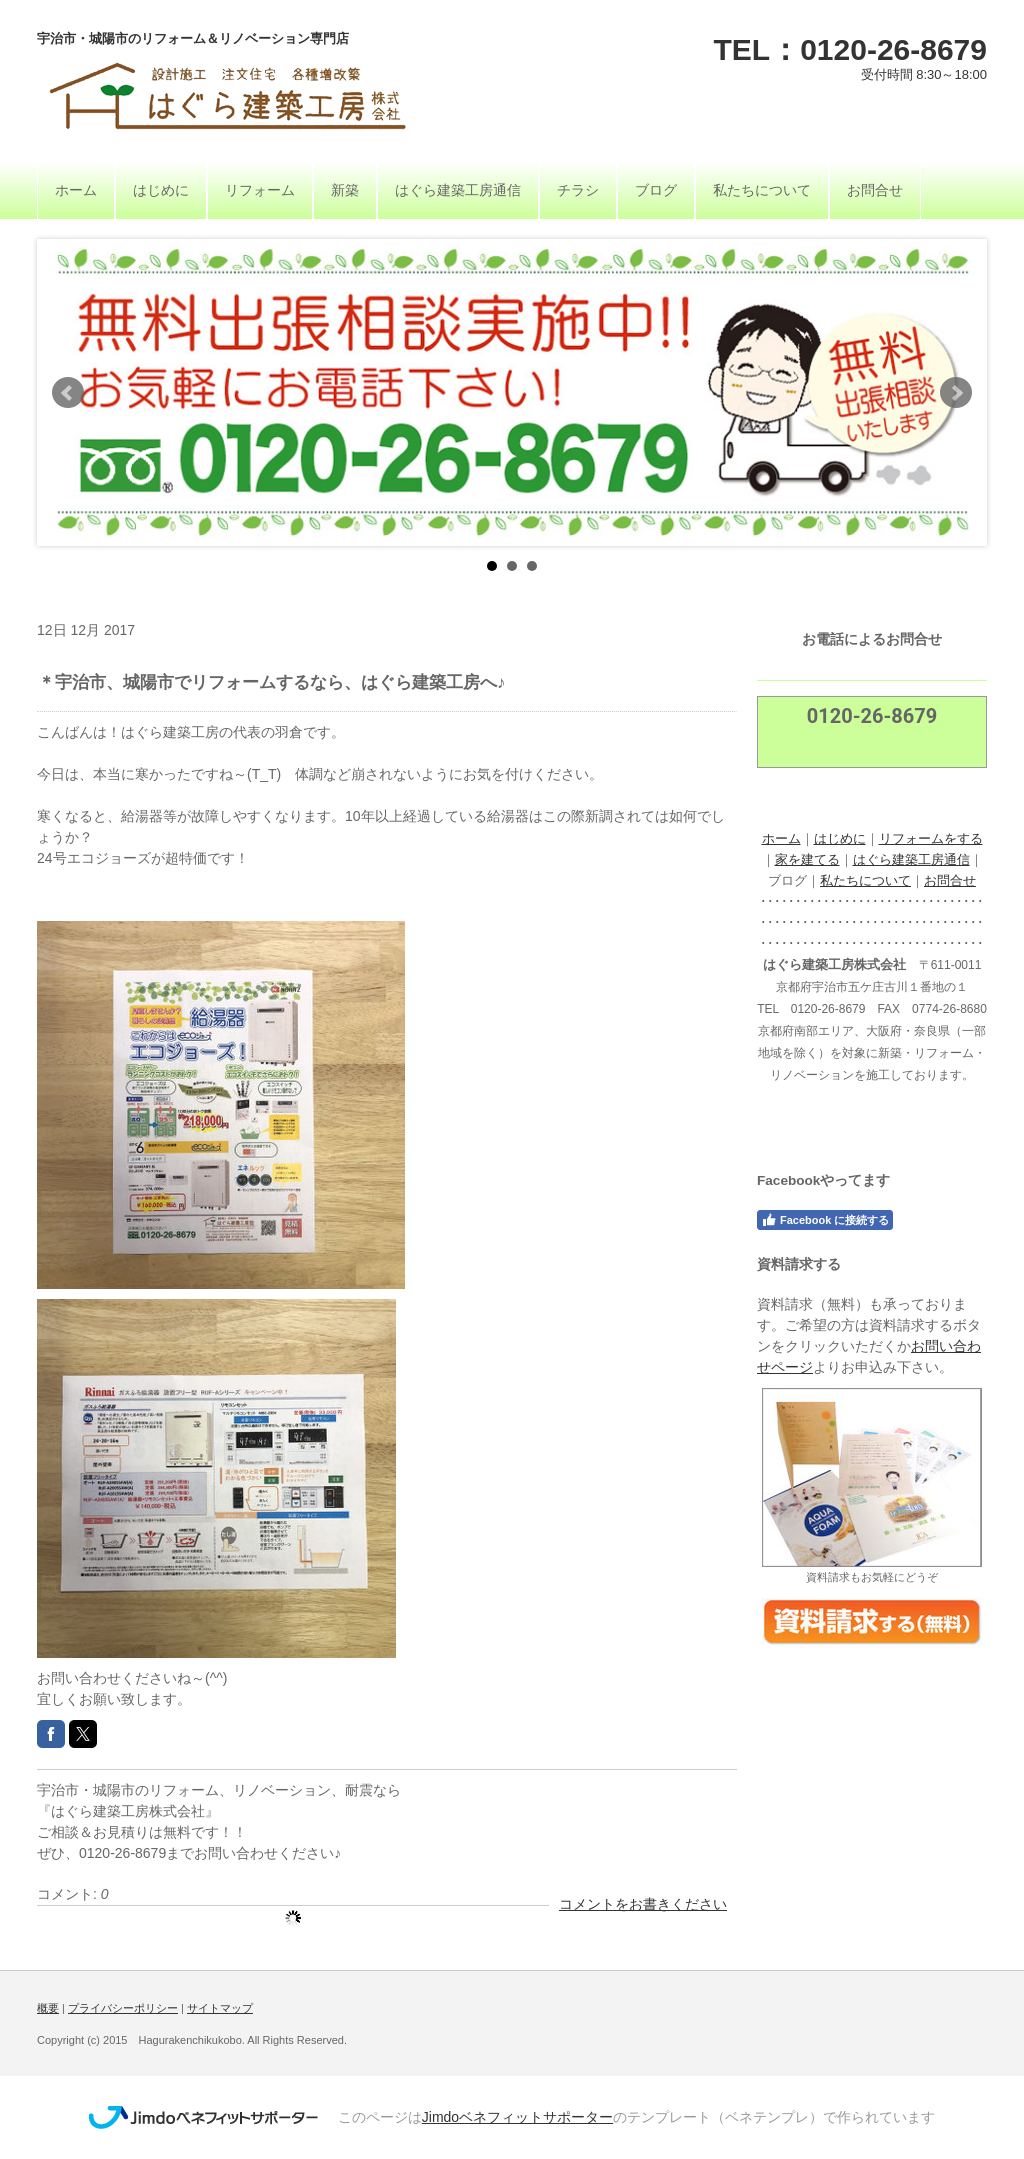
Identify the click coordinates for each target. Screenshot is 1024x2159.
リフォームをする (931, 838)
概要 (48, 2008)
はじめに (840, 838)
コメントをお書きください (643, 1904)
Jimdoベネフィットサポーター (517, 2117)
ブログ (787, 880)
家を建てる (807, 859)
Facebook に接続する (825, 1220)
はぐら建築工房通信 (911, 859)
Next (956, 393)
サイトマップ (220, 2008)
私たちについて (865, 880)
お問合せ (950, 880)
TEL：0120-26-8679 (851, 49)
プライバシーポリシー (123, 2008)
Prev (68, 393)
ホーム (781, 838)
